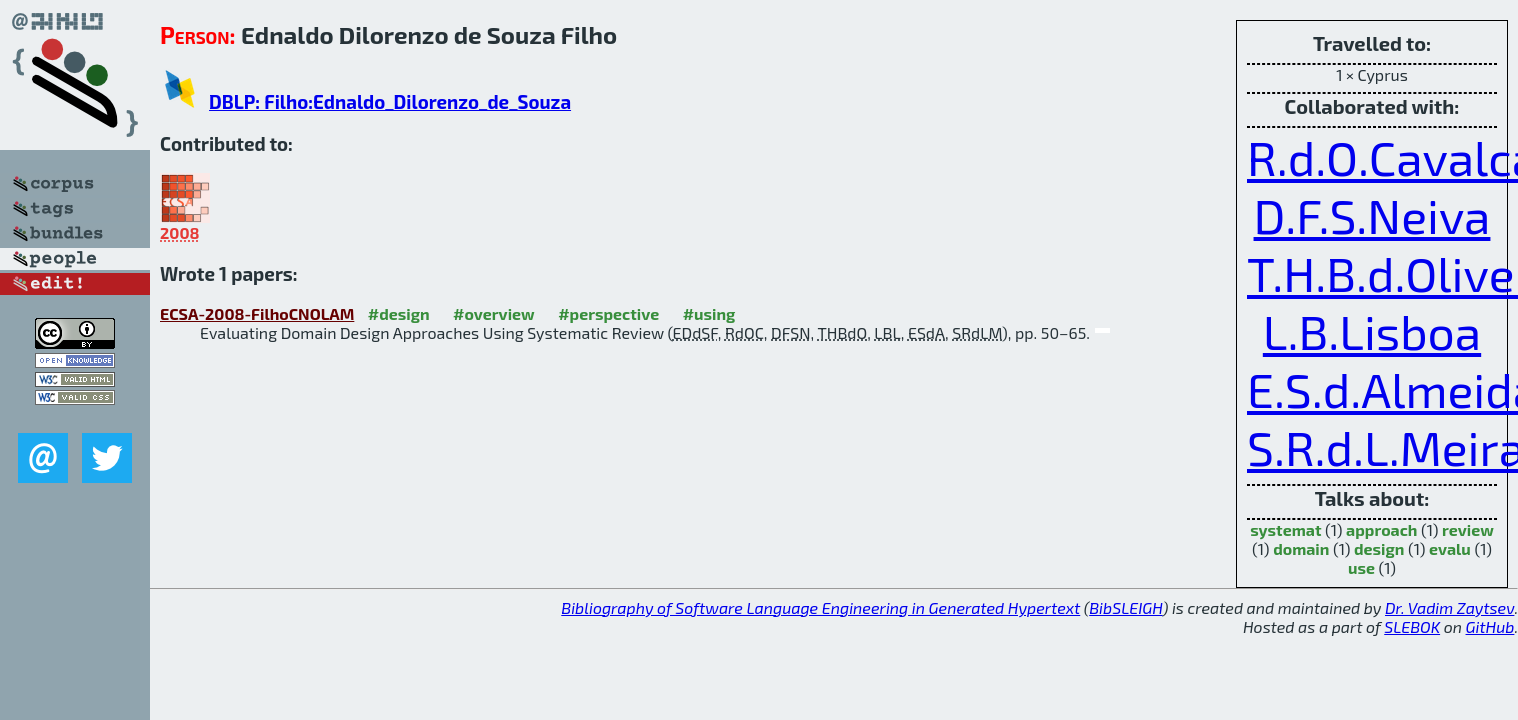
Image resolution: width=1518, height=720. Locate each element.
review (1468, 529)
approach (1381, 529)
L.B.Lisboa (1372, 331)
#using (709, 313)
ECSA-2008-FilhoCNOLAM (257, 313)
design (1379, 548)
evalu (1450, 548)
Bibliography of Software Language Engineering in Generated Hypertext (820, 607)
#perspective (608, 313)
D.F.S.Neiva (1372, 215)
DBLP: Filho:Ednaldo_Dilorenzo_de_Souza (390, 101)
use (1361, 567)
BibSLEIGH (1125, 607)
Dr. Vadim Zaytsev (1449, 607)
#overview (494, 313)
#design (399, 313)
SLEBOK (1412, 626)
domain (1301, 548)
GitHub (1490, 626)
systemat (1285, 529)
